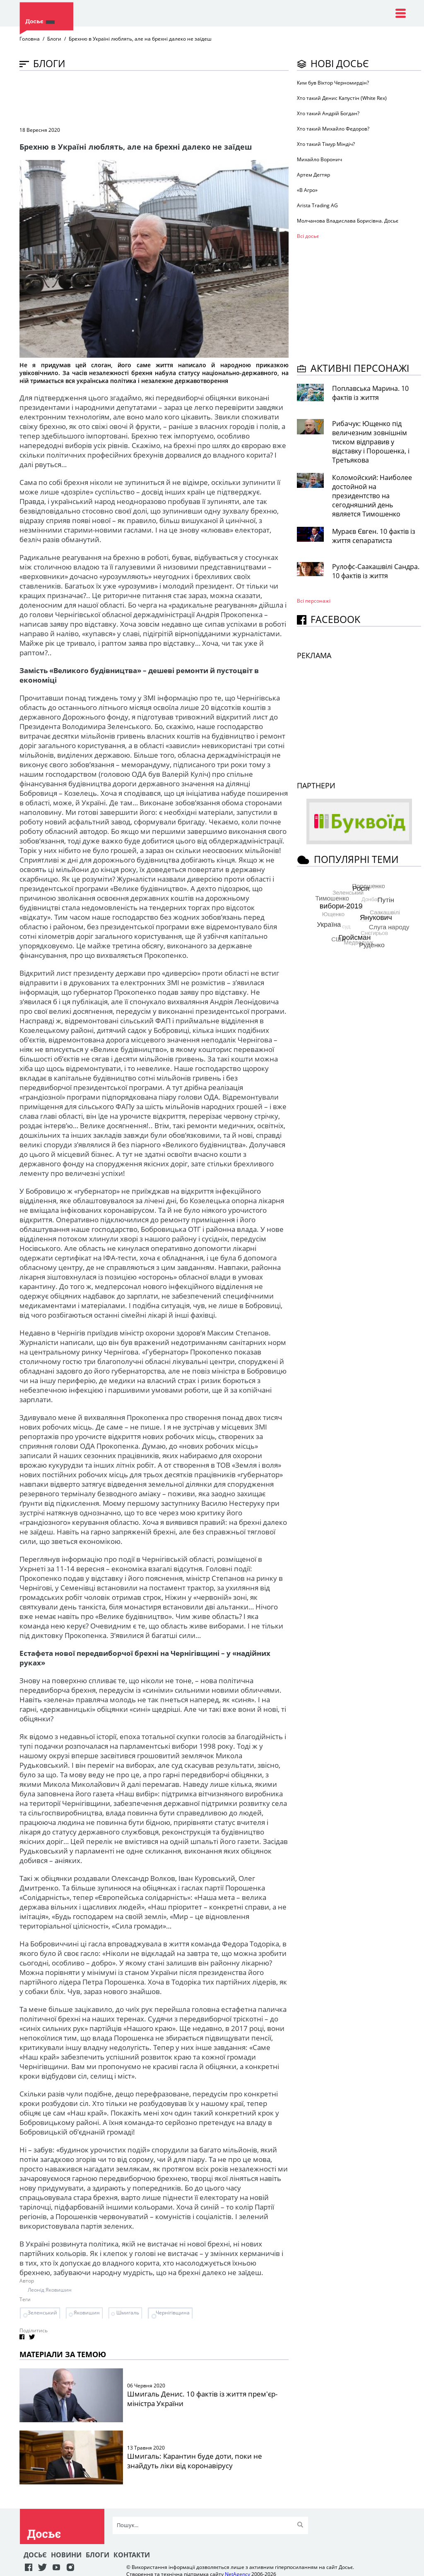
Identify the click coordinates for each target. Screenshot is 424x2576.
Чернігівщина (173, 2312)
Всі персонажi (313, 600)
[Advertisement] (170, 97)
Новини (66, 2554)
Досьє (35, 2554)
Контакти (131, 2554)
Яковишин (87, 2312)
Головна (29, 38)
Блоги (54, 38)
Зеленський (42, 2312)
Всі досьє (308, 236)
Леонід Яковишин (50, 2289)
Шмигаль (127, 2312)
